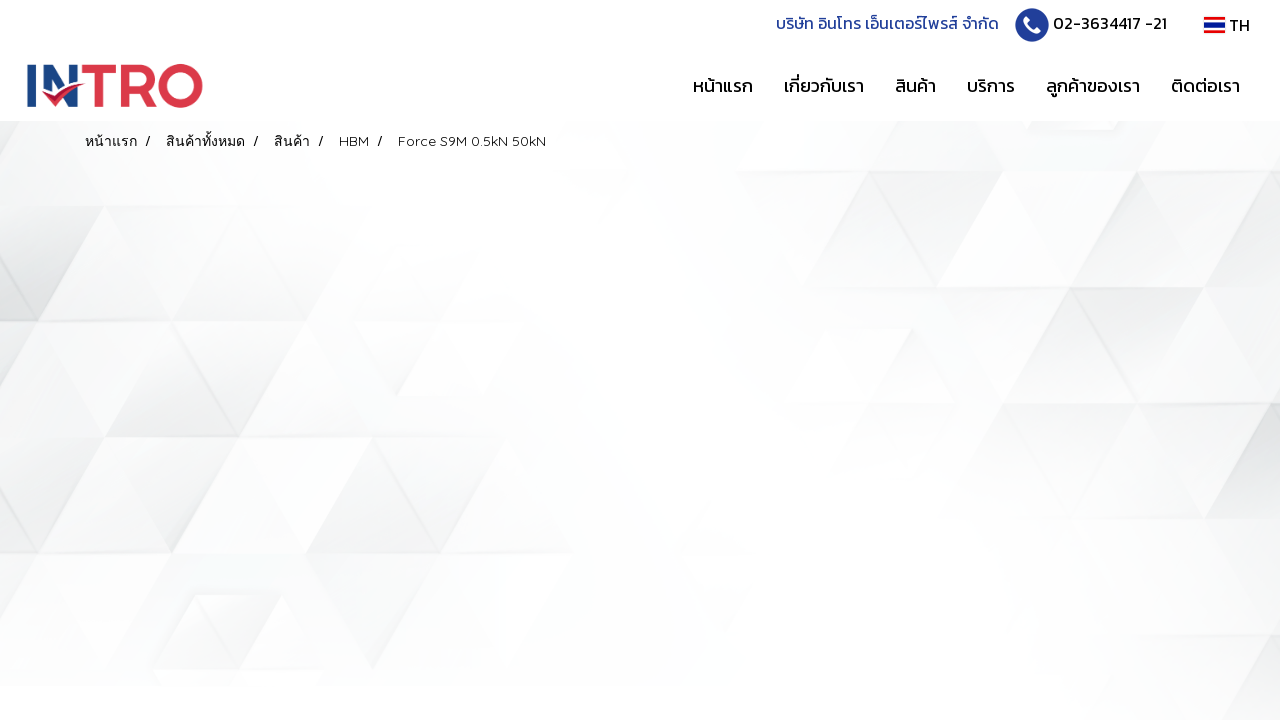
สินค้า (915, 85)
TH (1227, 25)
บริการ (991, 85)
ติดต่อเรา (1205, 85)
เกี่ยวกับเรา (824, 85)
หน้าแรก (723, 85)
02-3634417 (1097, 23)
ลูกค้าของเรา (1093, 85)
